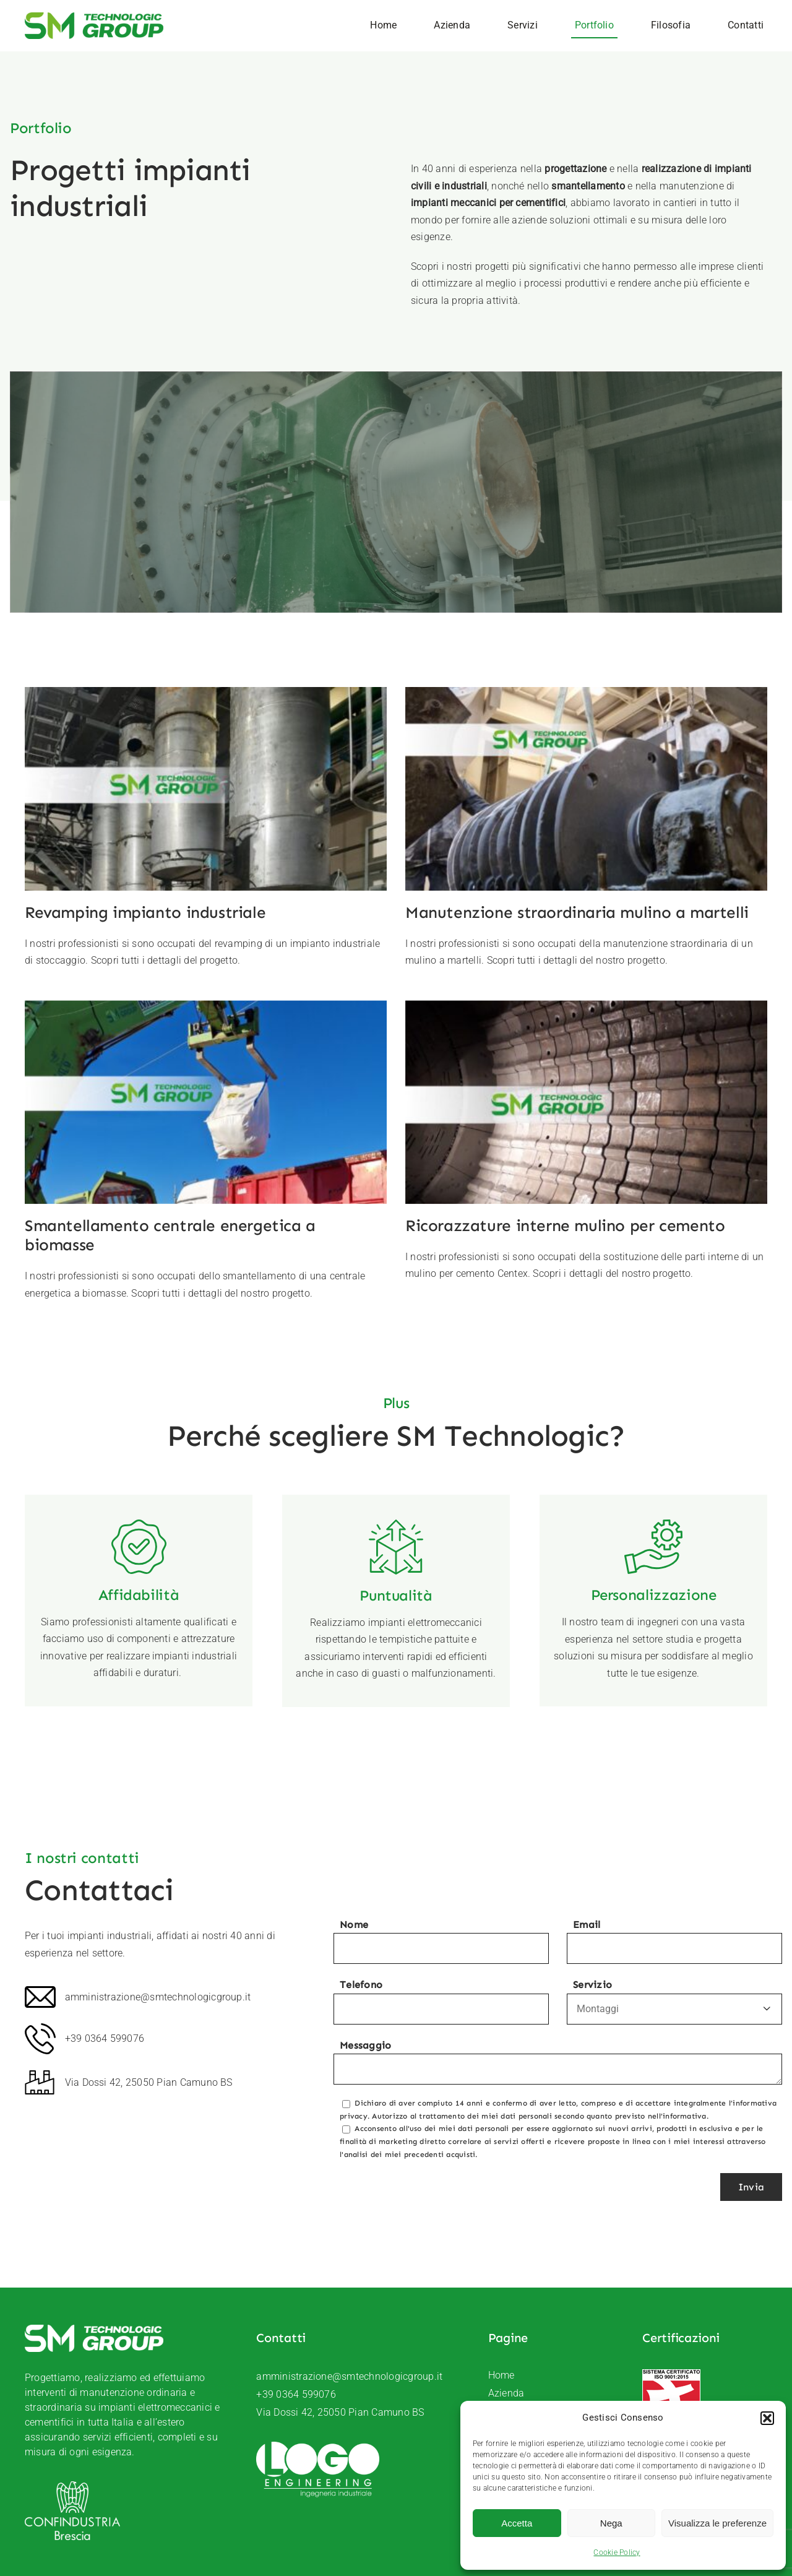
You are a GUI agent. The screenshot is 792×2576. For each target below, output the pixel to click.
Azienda (506, 2393)
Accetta (516, 2523)
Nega (611, 2523)
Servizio (674, 2002)
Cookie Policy (616, 2552)
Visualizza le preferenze (717, 2523)
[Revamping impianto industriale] (206, 695)
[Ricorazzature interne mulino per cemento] (451, 996)
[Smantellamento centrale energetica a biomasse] (386, 897)
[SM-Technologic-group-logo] (94, 17)
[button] (767, 2418)
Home (501, 2375)
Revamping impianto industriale (145, 912)
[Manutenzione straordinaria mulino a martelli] (541, 695)
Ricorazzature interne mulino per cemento (430, 1213)
